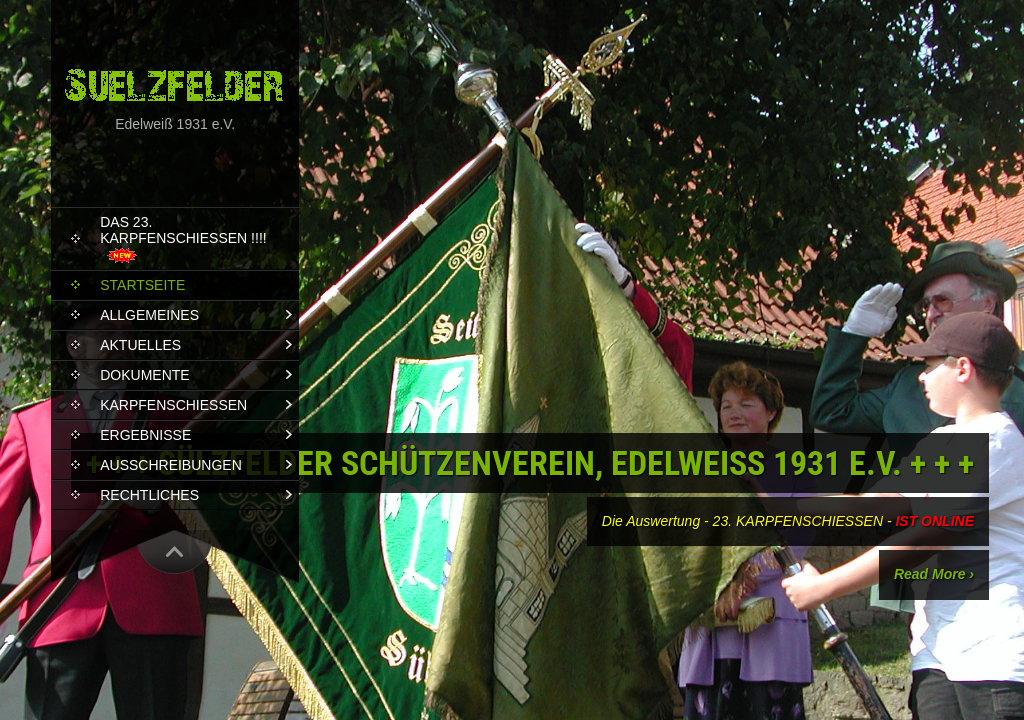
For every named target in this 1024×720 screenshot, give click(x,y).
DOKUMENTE (144, 375)
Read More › (934, 574)
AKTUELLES (140, 345)
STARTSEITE (142, 285)
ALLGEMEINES (149, 315)
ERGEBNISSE (145, 435)
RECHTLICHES (149, 495)
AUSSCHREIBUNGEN (171, 465)
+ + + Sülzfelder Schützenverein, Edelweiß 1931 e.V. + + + (530, 463)
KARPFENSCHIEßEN (173, 405)
